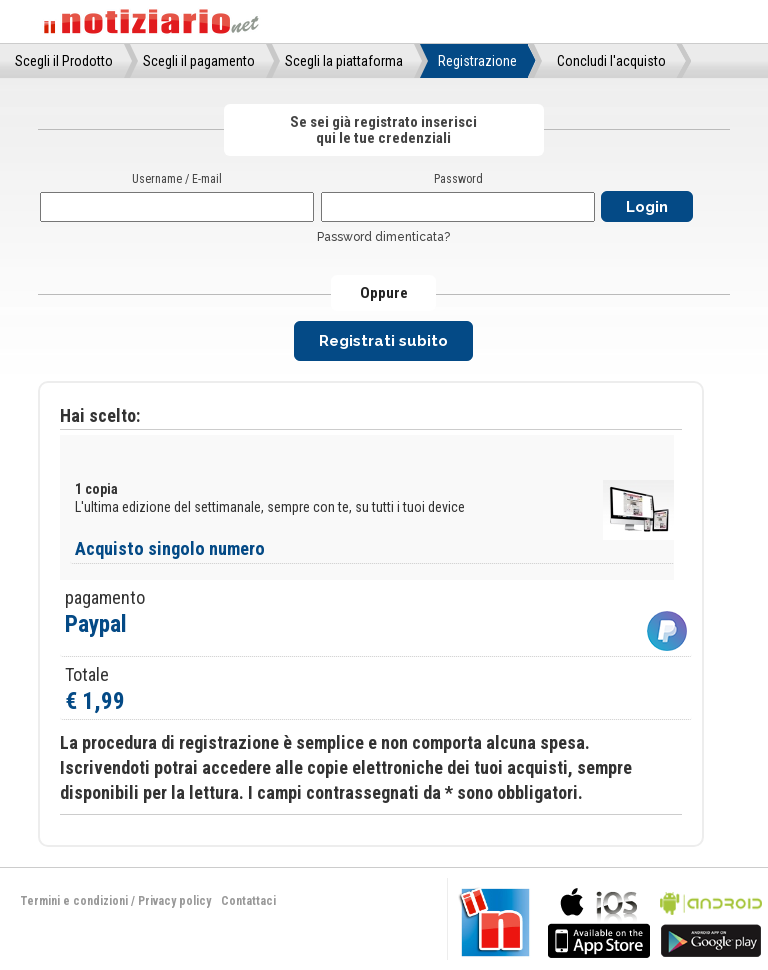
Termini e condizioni (74, 901)
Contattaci (248, 901)
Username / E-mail (177, 179)
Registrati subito (383, 341)
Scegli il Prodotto (64, 61)
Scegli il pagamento (199, 61)
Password (458, 179)
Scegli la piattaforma (344, 61)
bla (599, 920)
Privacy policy (174, 901)
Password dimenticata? (383, 237)
